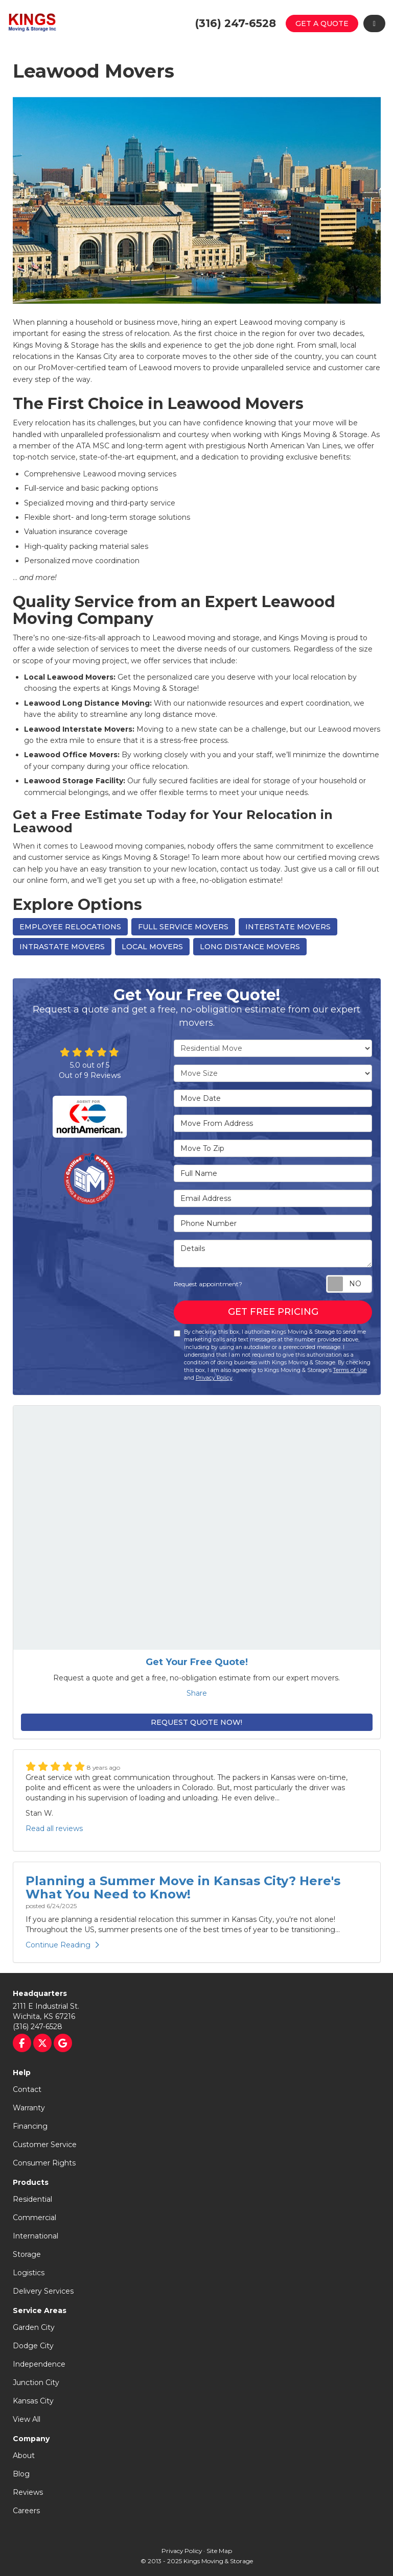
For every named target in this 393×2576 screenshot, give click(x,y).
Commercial (34, 2217)
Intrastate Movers (62, 946)
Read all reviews (54, 1828)
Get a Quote (322, 23)
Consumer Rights (44, 2163)
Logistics (28, 2272)
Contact (27, 2089)
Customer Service (45, 2144)
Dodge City (33, 2345)
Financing (30, 2126)
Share (197, 1693)
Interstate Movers (288, 926)
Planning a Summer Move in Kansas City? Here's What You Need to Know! (183, 1887)
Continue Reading (62, 1944)
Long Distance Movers (250, 946)
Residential (32, 2199)
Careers (26, 2510)
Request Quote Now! (196, 1722)
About (24, 2455)
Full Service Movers (183, 926)
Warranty (29, 2107)
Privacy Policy (214, 1378)
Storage (27, 2254)
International (35, 2236)
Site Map (219, 2551)
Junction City (36, 2382)
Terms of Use (350, 1370)
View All (26, 2419)
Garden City (34, 2327)
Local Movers (152, 946)
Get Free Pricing (273, 1311)
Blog (21, 2473)
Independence (39, 2364)
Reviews (28, 2492)
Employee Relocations (70, 926)
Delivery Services (43, 2291)
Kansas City (33, 2400)
